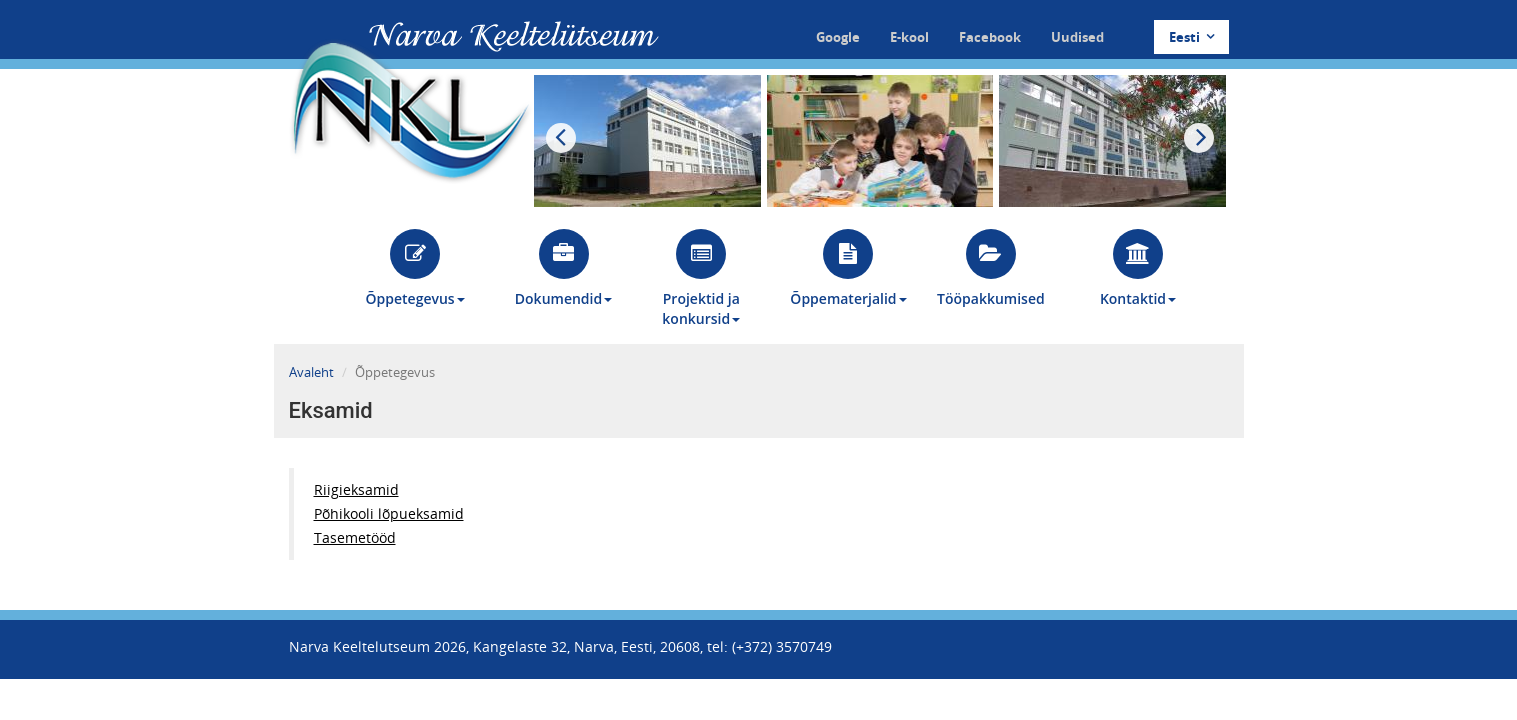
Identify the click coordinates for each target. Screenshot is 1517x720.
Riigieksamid (356, 489)
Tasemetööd (355, 537)
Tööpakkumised (991, 268)
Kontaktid (1138, 268)
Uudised (1077, 37)
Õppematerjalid (848, 268)
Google (838, 37)
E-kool (909, 37)
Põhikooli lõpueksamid (389, 513)
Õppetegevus (415, 268)
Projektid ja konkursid (701, 278)
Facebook (990, 37)
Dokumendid (563, 268)
